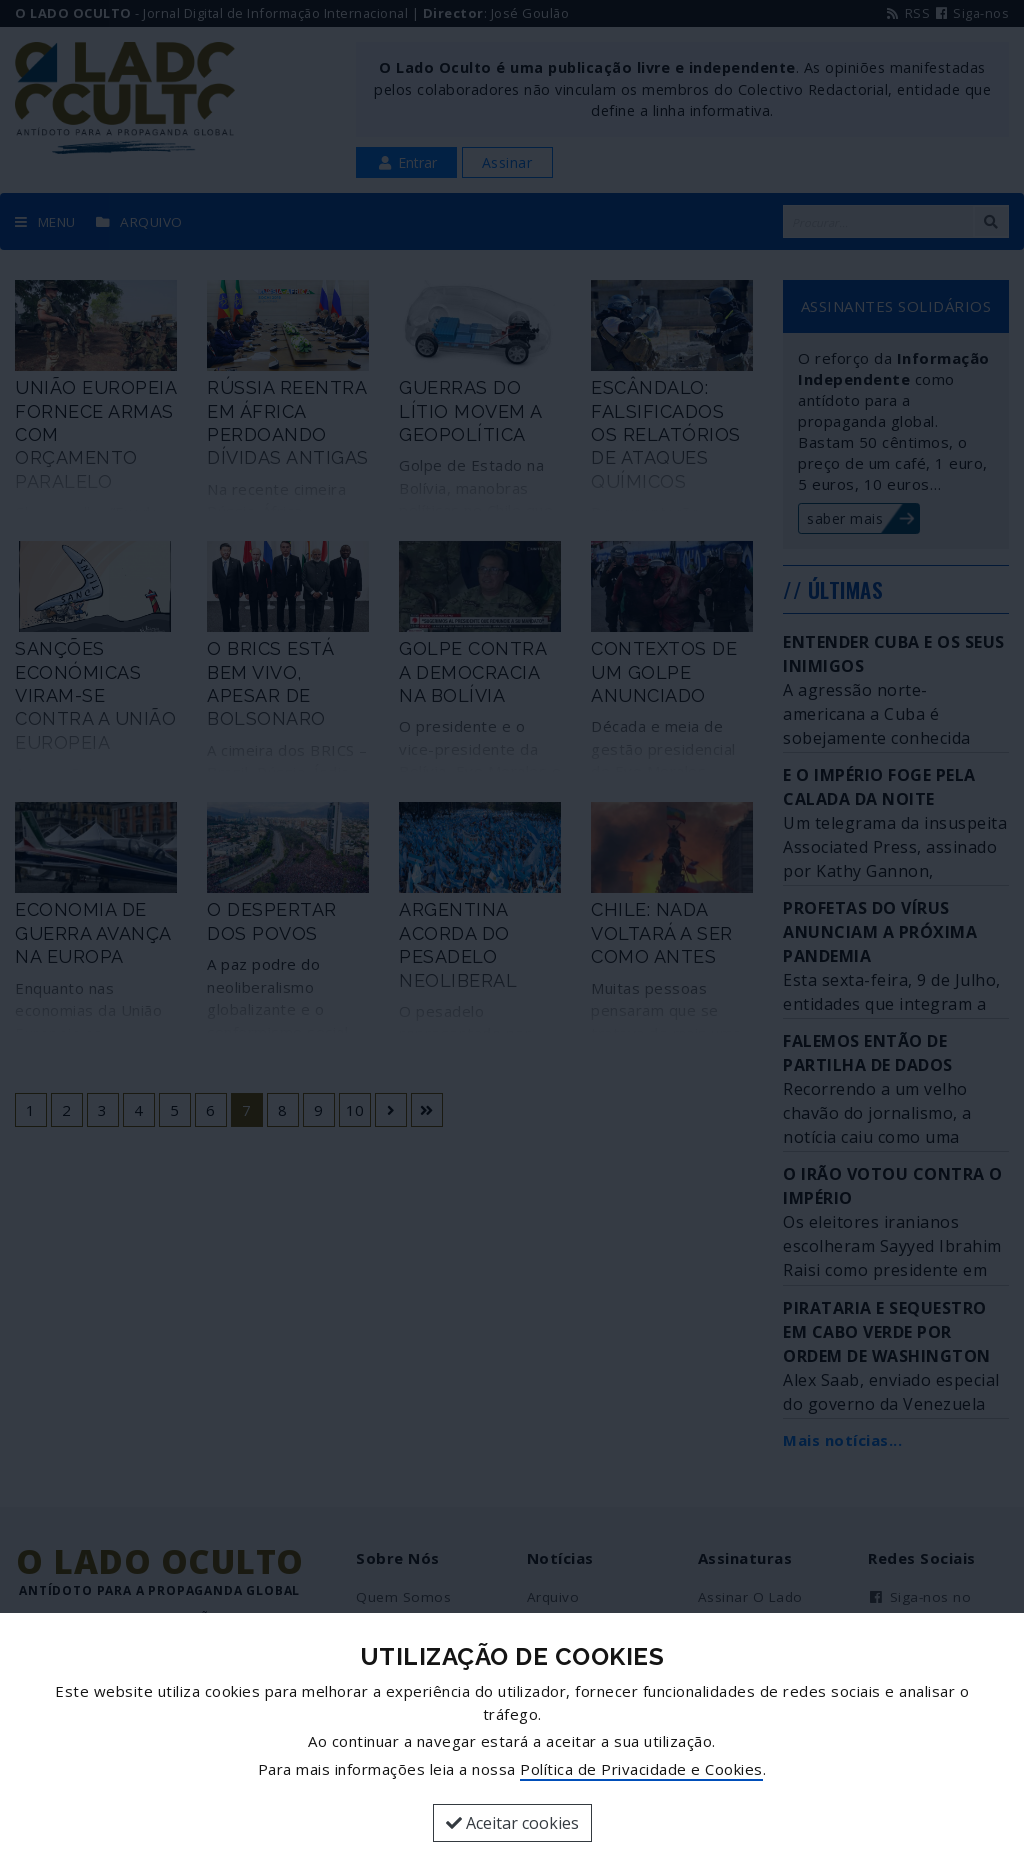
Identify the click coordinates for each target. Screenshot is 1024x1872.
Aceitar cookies (512, 1823)
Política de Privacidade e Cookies (641, 1769)
